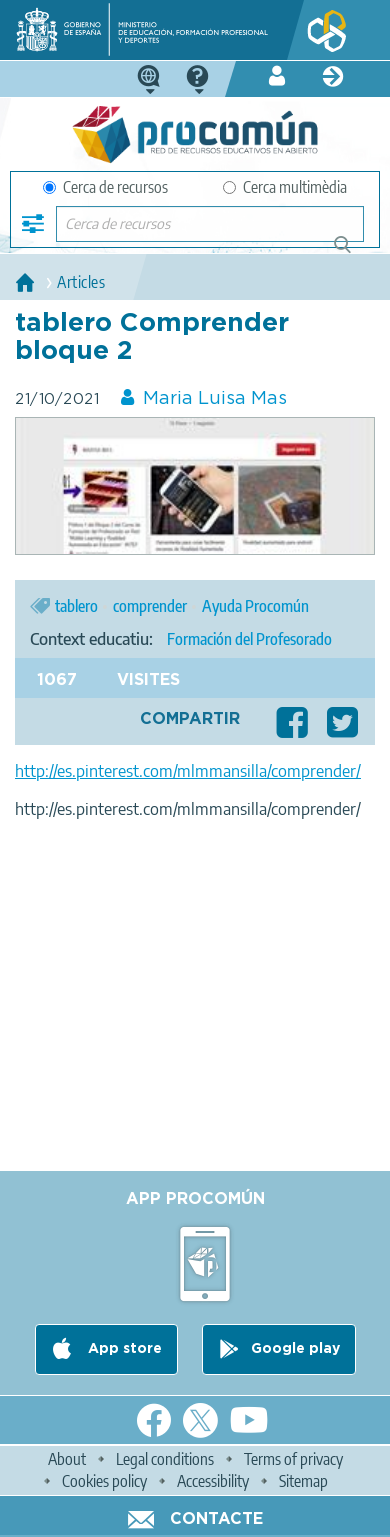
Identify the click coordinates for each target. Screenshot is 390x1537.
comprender (150, 606)
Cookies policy (104, 1481)
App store (123, 1349)
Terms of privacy (293, 1459)
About (67, 1459)
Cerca (351, 252)
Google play (295, 1349)
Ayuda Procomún (255, 606)
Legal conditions (165, 1459)
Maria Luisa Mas (215, 399)
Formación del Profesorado (249, 639)
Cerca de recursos (105, 187)
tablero (76, 606)
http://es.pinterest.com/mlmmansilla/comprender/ (188, 771)
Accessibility (213, 1481)
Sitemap (303, 1481)
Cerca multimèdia (285, 187)
